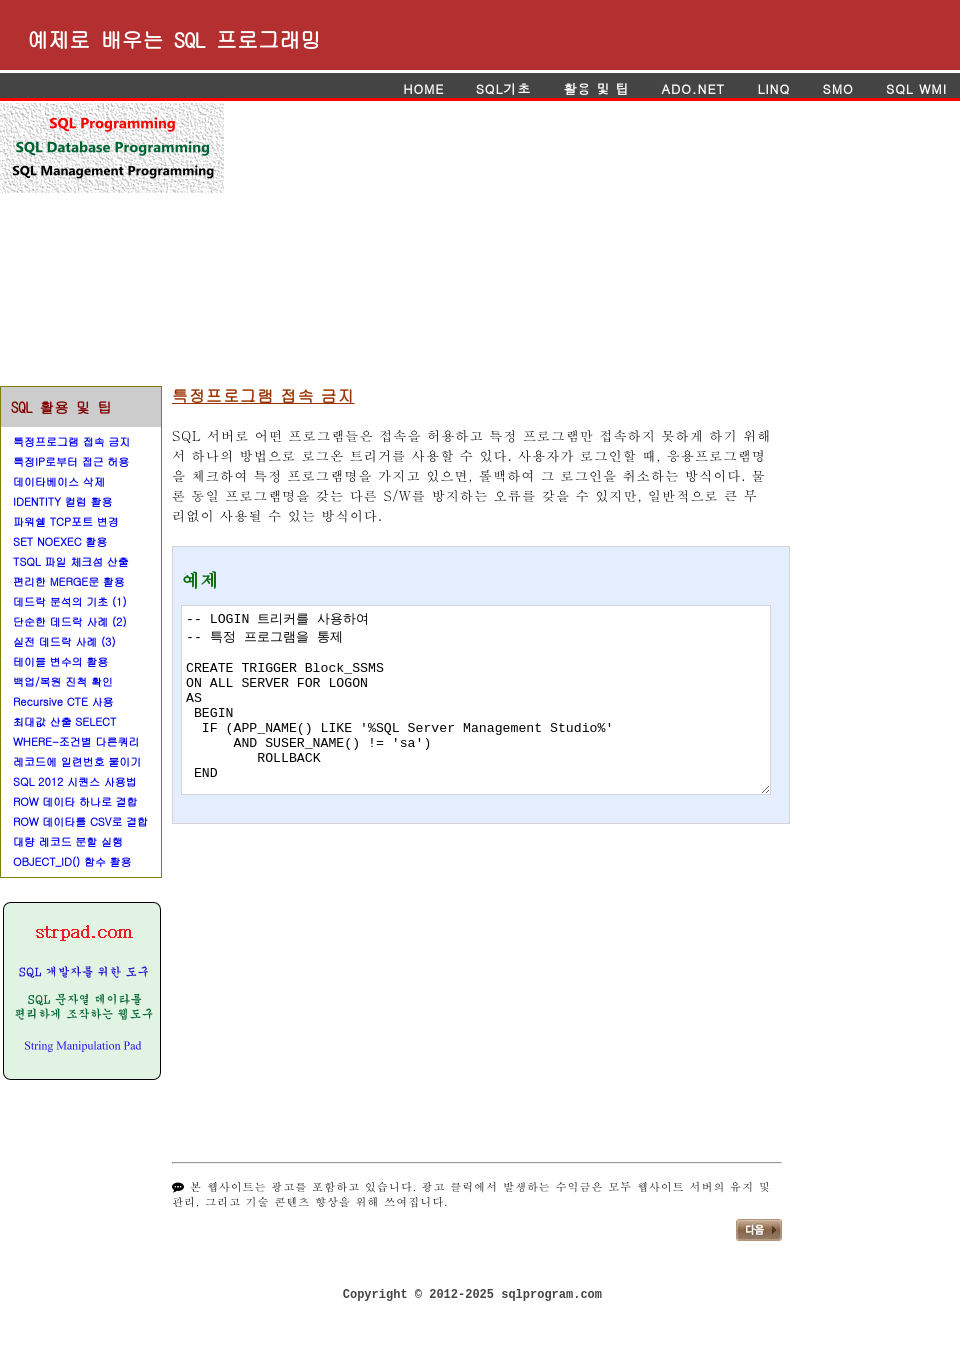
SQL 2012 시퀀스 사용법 (75, 781)
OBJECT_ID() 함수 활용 (72, 861)
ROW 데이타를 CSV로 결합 (80, 821)
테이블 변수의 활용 (60, 661)
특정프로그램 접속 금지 (71, 441)
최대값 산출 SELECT (64, 721)
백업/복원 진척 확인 (63, 681)
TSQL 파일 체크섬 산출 (71, 561)
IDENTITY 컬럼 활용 (62, 501)
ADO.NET (693, 88)
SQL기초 (503, 88)
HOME (426, 88)
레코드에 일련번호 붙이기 (77, 761)
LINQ (773, 88)
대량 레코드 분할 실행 (68, 841)
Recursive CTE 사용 (63, 701)
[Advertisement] (499, 243)
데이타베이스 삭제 (59, 481)
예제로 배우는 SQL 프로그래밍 (174, 39)
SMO (837, 88)
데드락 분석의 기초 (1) (70, 601)
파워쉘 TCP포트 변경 (66, 521)
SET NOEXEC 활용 (60, 541)
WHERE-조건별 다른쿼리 (76, 741)
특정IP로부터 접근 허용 (71, 461)
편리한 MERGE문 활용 (69, 581)
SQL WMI (916, 88)
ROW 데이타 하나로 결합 (75, 801)
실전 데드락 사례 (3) (64, 641)
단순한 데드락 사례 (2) (70, 621)
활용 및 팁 (596, 88)
